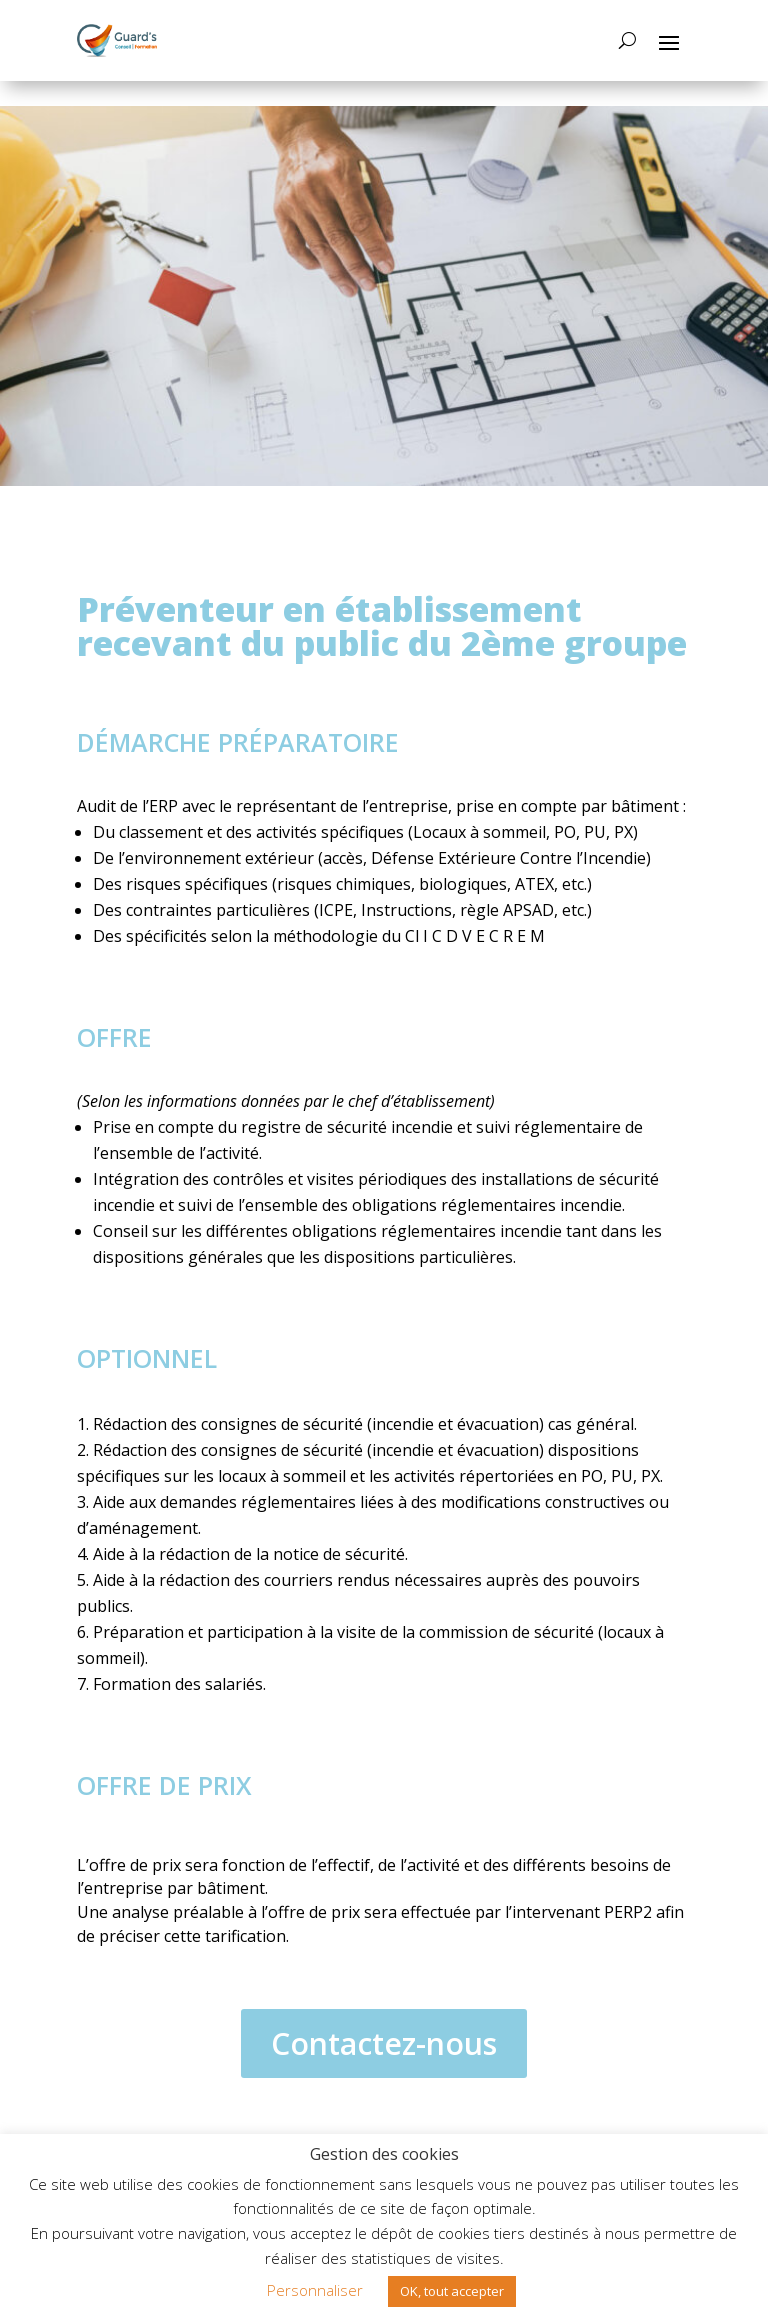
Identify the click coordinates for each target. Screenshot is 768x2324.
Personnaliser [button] (315, 2290)
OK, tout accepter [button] (452, 2291)
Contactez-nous (384, 2043)
